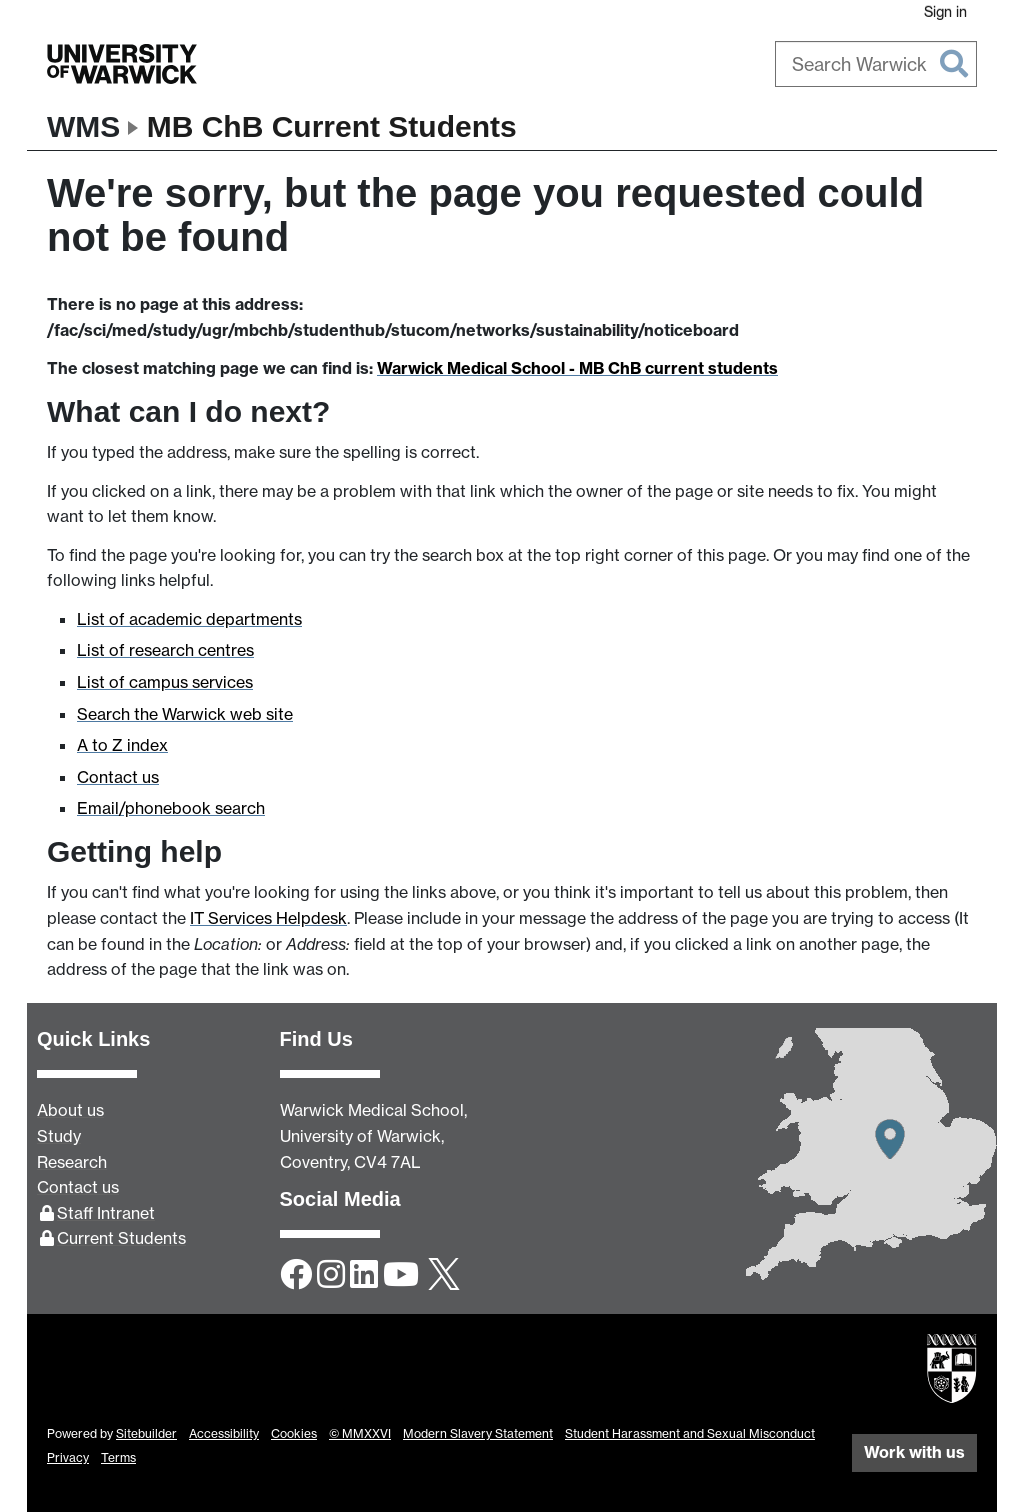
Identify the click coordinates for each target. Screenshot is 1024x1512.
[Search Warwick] (876, 64)
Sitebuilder (146, 1433)
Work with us (914, 1452)
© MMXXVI (360, 1433)
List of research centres (165, 650)
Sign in (945, 11)
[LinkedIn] (364, 1276)
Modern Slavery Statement (478, 1433)
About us (70, 1110)
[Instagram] (331, 1276)
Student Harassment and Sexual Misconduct (690, 1433)
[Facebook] (296, 1276)
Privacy (68, 1457)
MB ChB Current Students (332, 126)
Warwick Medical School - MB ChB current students (577, 368)
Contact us (118, 777)
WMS (83, 126)
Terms (118, 1457)
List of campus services (165, 682)
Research (72, 1162)
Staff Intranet (106, 1213)
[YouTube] (401, 1276)
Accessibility (224, 1433)
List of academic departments (189, 619)
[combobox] (876, 64)
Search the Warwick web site (185, 714)
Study (59, 1136)
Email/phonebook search (171, 808)
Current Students (121, 1238)
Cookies (294, 1433)
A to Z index (122, 745)
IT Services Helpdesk (268, 918)
